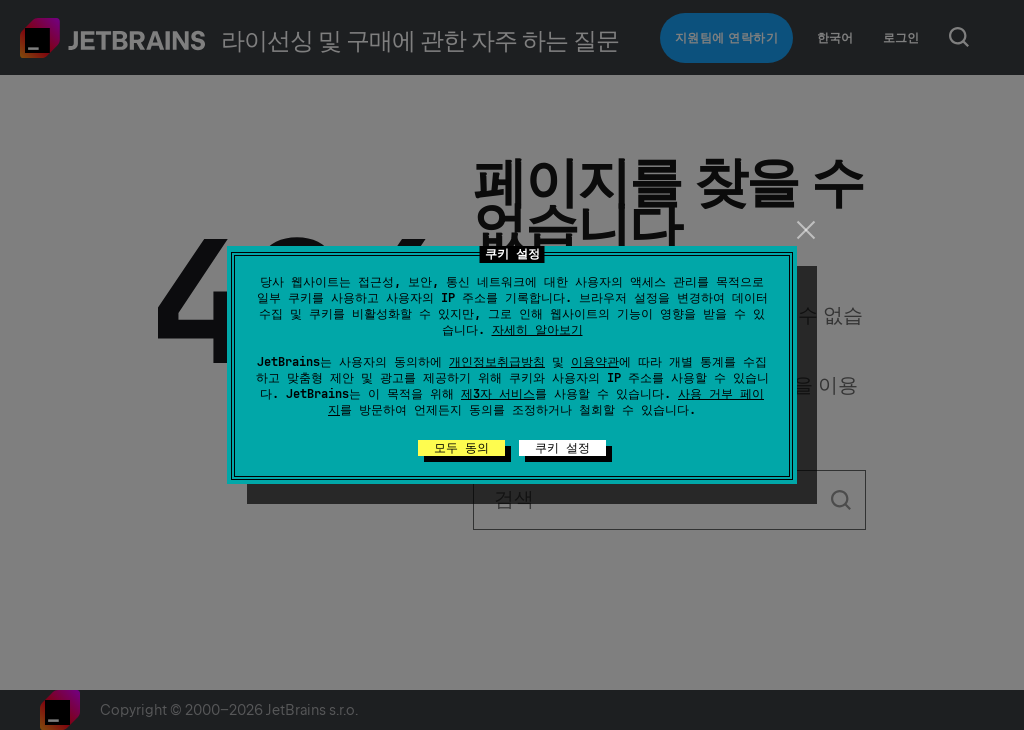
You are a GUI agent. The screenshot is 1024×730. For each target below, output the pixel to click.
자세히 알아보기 (537, 330)
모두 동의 (461, 448)
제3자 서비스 (498, 394)
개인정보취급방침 (497, 362)
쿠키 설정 (562, 448)
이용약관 (595, 362)
